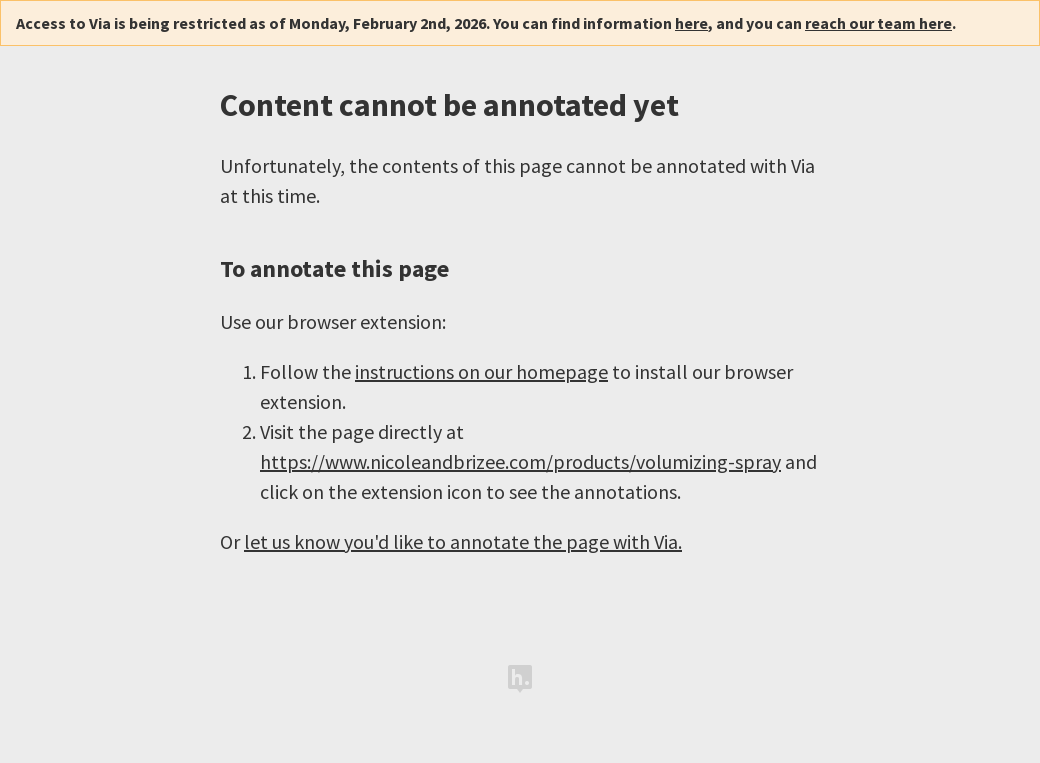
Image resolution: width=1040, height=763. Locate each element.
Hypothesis (520, 679)
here (691, 23)
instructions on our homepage (481, 371)
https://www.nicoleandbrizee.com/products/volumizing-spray (520, 461)
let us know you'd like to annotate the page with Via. (463, 541)
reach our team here (878, 23)
